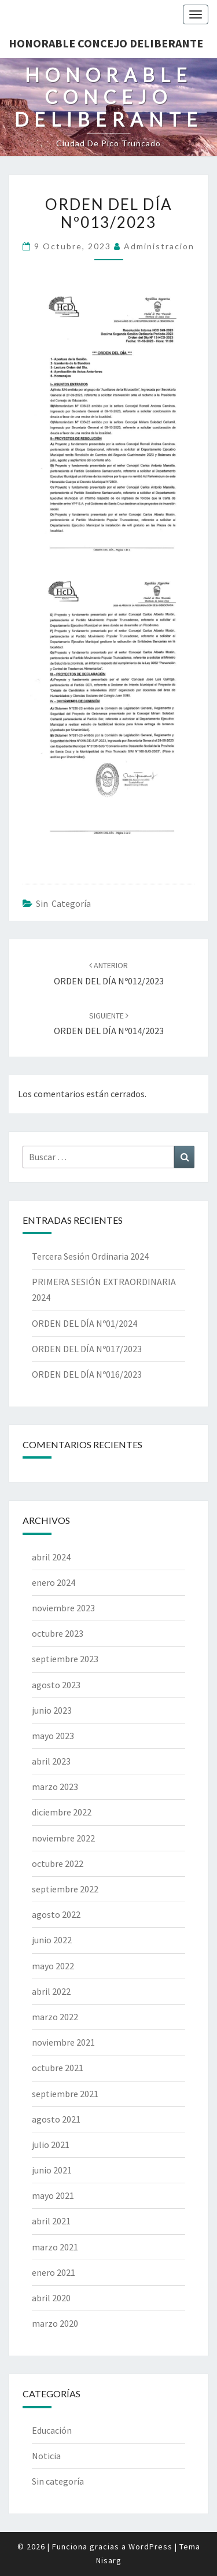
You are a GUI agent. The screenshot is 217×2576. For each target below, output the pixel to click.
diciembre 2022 (61, 1812)
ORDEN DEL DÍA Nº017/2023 (87, 1349)
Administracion (159, 246)
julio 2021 (50, 2144)
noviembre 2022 (63, 1838)
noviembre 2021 (63, 2042)
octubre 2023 (57, 1633)
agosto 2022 (56, 1914)
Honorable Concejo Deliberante (106, 43)
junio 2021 (52, 2170)
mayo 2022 (53, 1966)
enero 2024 (53, 1582)
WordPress (150, 2546)
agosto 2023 (56, 1685)
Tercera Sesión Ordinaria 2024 (90, 1256)
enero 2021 (53, 2272)
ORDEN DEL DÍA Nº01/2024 (84, 1323)
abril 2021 (51, 2221)
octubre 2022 (57, 1863)
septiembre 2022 (65, 1889)
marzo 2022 (55, 2017)
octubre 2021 (57, 2067)
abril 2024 (51, 1557)
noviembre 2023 (63, 1608)
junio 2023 (52, 1710)
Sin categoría (63, 903)
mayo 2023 (53, 1735)
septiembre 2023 (65, 1659)
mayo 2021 (53, 2195)
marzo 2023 (55, 1786)
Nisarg (109, 2560)
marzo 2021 (55, 2247)
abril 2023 (51, 1761)
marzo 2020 (55, 2323)
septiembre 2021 (65, 2093)
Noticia (46, 2455)
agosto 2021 (56, 2119)
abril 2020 (51, 2298)
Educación (52, 2430)
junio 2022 (52, 1940)
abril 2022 (51, 1991)
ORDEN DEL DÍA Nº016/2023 (87, 1374)
